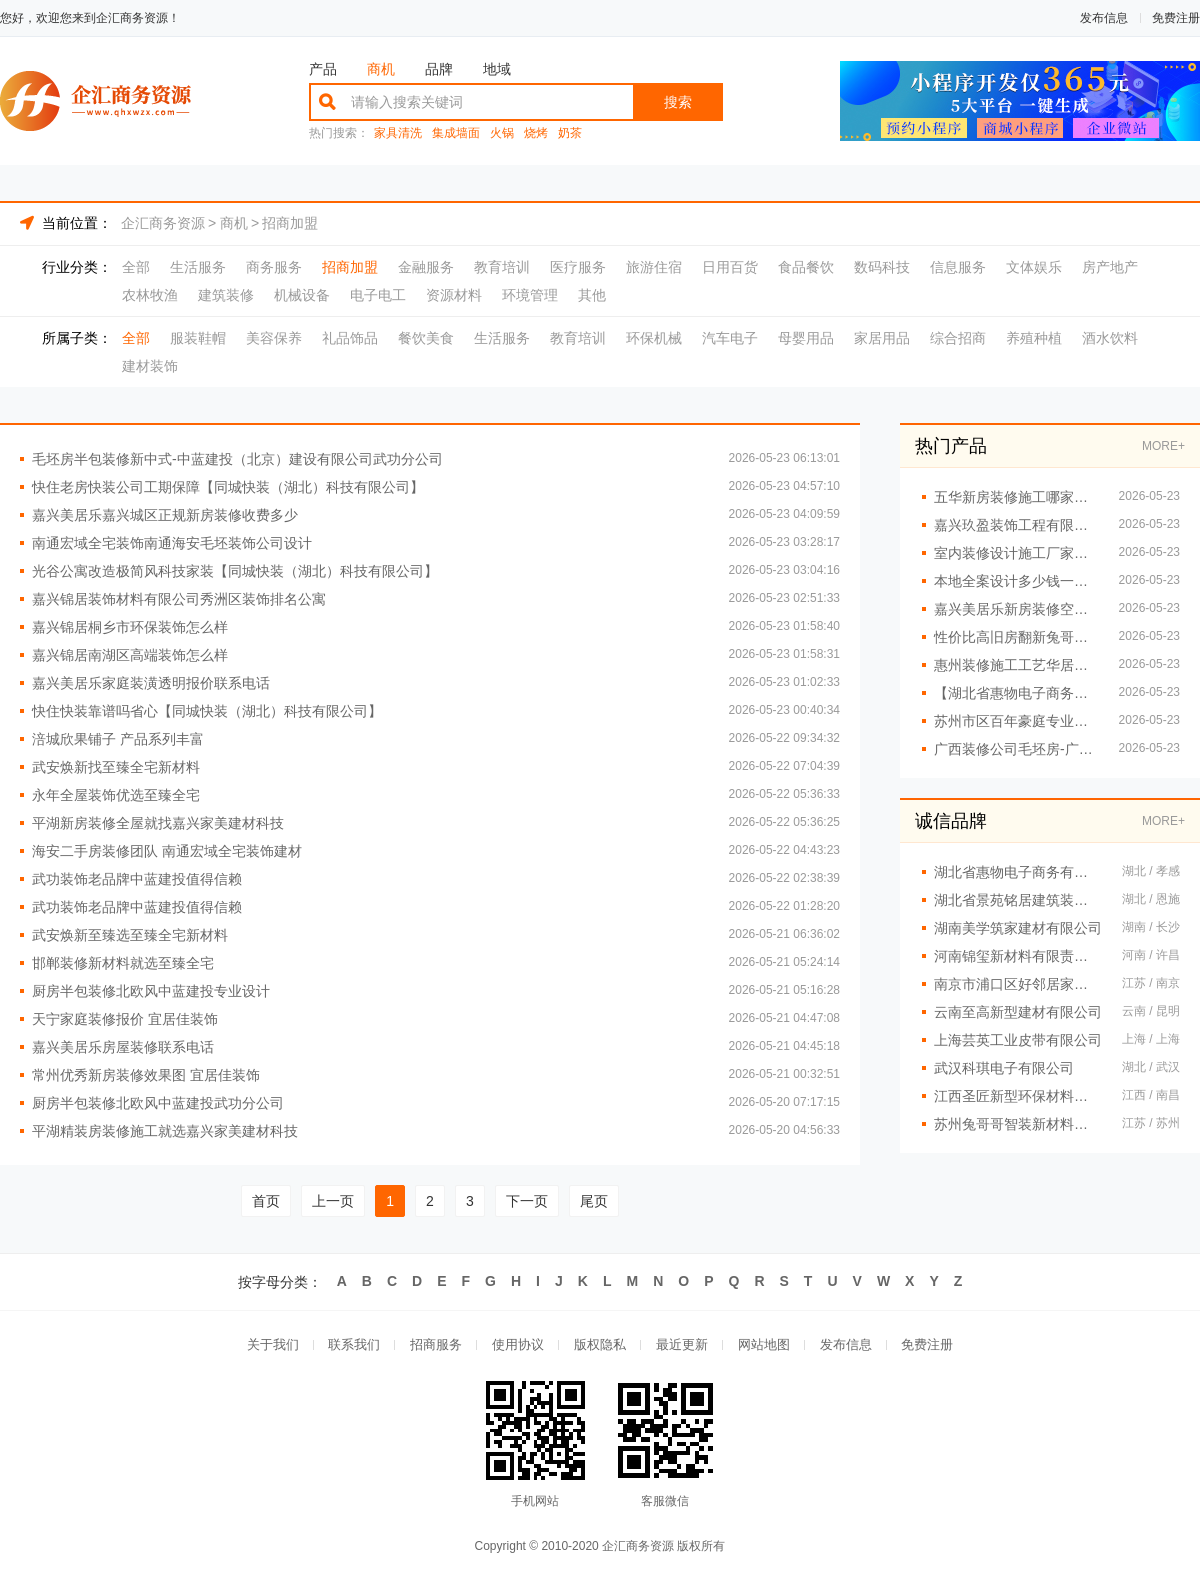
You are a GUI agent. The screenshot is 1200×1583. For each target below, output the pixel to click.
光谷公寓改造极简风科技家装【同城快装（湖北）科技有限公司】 (235, 571)
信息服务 (958, 267)
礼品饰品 (350, 338)
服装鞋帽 (198, 338)
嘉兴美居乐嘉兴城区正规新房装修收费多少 (165, 515)
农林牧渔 (150, 295)
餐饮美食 (426, 338)
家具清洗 (398, 133)
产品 (323, 69)
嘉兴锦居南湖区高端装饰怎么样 (130, 655)
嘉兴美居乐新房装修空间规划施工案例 (1016, 609)
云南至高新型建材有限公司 (1018, 1012)
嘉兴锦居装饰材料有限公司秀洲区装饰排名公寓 (179, 599)
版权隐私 (600, 1345)
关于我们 (272, 1345)
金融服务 (426, 267)
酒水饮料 (1110, 338)
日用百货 (730, 267)
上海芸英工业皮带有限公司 (1018, 1040)
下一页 (527, 1201)
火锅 (502, 133)
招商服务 (436, 1345)
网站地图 (764, 1345)
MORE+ (1163, 446)
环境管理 (530, 295)
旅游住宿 (654, 267)
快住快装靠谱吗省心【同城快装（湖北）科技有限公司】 (207, 711)
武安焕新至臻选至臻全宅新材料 (130, 935)
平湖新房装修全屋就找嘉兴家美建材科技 (158, 823)
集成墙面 (456, 133)
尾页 (594, 1201)
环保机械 (654, 338)
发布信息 (1104, 18)
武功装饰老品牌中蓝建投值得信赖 (137, 879)
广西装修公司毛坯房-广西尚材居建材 (1016, 749)
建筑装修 (226, 295)
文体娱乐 (1034, 267)
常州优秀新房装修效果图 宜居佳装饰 (146, 1075)
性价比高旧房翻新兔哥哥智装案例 (1016, 637)
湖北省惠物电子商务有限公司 (1018, 872)
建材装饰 (150, 366)
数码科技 (882, 267)
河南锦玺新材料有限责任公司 (1018, 956)
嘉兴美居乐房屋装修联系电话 (123, 1047)
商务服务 (274, 267)
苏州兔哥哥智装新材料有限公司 (1018, 1124)
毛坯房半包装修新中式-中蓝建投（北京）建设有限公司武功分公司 (237, 459)
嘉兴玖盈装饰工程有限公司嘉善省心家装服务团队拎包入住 (1016, 525)
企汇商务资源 (163, 223)
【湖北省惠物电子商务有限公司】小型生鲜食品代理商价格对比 (1016, 693)
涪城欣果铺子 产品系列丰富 (118, 739)
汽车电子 (730, 338)
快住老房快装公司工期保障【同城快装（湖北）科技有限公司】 (228, 487)
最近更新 (682, 1345)
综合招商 (958, 338)
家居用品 (882, 338)
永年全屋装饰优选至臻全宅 (116, 795)
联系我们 (354, 1345)
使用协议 (518, 1345)
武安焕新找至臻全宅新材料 (116, 767)
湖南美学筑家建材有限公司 (1018, 928)
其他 (592, 295)
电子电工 (378, 295)
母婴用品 (806, 338)
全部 (136, 267)
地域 (497, 69)
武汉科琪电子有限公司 (1004, 1068)
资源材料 (454, 295)
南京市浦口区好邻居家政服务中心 (1018, 984)
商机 (381, 69)
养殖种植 (1034, 338)
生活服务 (198, 267)
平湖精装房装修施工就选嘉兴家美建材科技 (165, 1131)
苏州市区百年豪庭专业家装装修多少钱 (1016, 721)
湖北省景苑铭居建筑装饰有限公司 (1018, 900)
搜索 (678, 102)
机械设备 (302, 295)
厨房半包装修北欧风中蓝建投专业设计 (151, 991)
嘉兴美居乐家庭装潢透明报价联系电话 (151, 683)
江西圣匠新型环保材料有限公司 (1018, 1096)
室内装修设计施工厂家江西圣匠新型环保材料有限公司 (1016, 553)
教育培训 (502, 267)
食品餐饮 (806, 267)
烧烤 (536, 133)
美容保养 (274, 338)
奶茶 (570, 133)
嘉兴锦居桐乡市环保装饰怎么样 (130, 627)
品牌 (439, 69)
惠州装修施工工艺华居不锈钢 (1016, 665)
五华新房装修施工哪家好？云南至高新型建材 (1016, 497)
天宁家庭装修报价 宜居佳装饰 (125, 1019)
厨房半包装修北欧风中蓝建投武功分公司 (158, 1103)
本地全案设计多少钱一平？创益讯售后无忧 (1016, 581)
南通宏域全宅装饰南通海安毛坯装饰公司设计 (172, 543)
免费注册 (1176, 18)
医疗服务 (578, 267)
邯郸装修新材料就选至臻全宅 (123, 963)
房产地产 (1110, 267)
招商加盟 (290, 223)
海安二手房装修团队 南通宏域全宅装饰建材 (167, 851)
